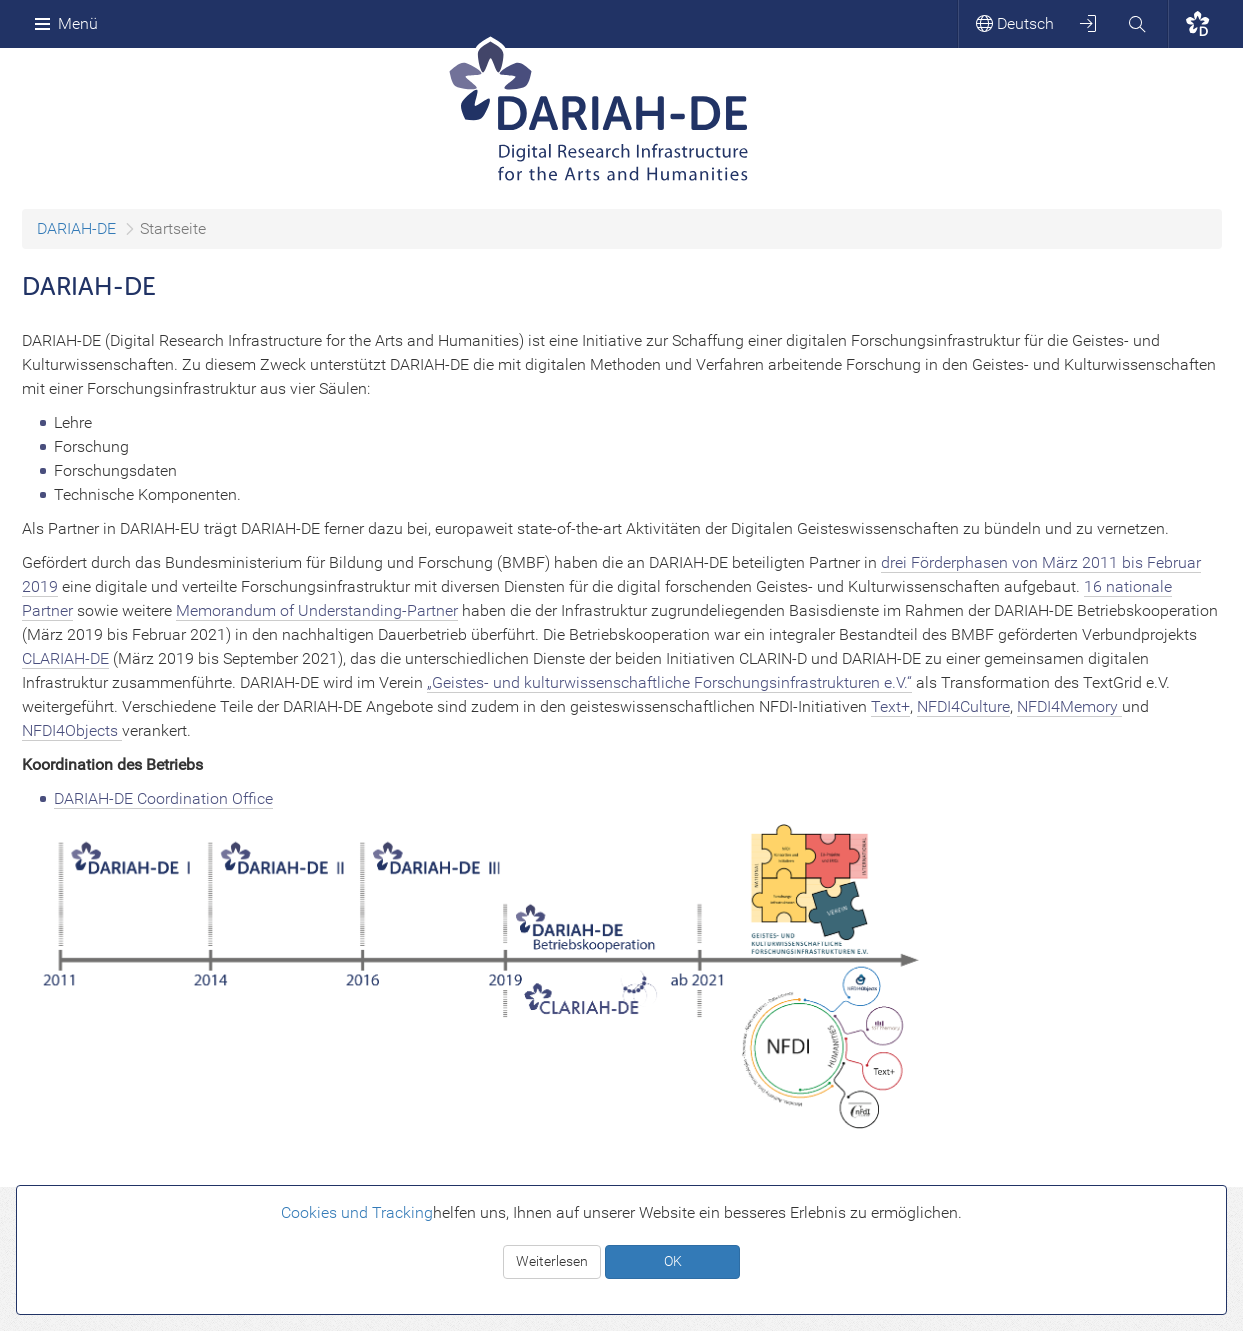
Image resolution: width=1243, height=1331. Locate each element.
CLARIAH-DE (65, 658)
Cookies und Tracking (357, 1212)
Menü (66, 23)
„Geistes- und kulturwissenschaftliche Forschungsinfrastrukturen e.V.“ (669, 682)
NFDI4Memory (1069, 706)
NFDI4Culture (963, 706)
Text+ (890, 706)
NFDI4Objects (72, 730)
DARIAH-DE (76, 228)
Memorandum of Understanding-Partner (317, 610)
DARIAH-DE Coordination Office (163, 798)
